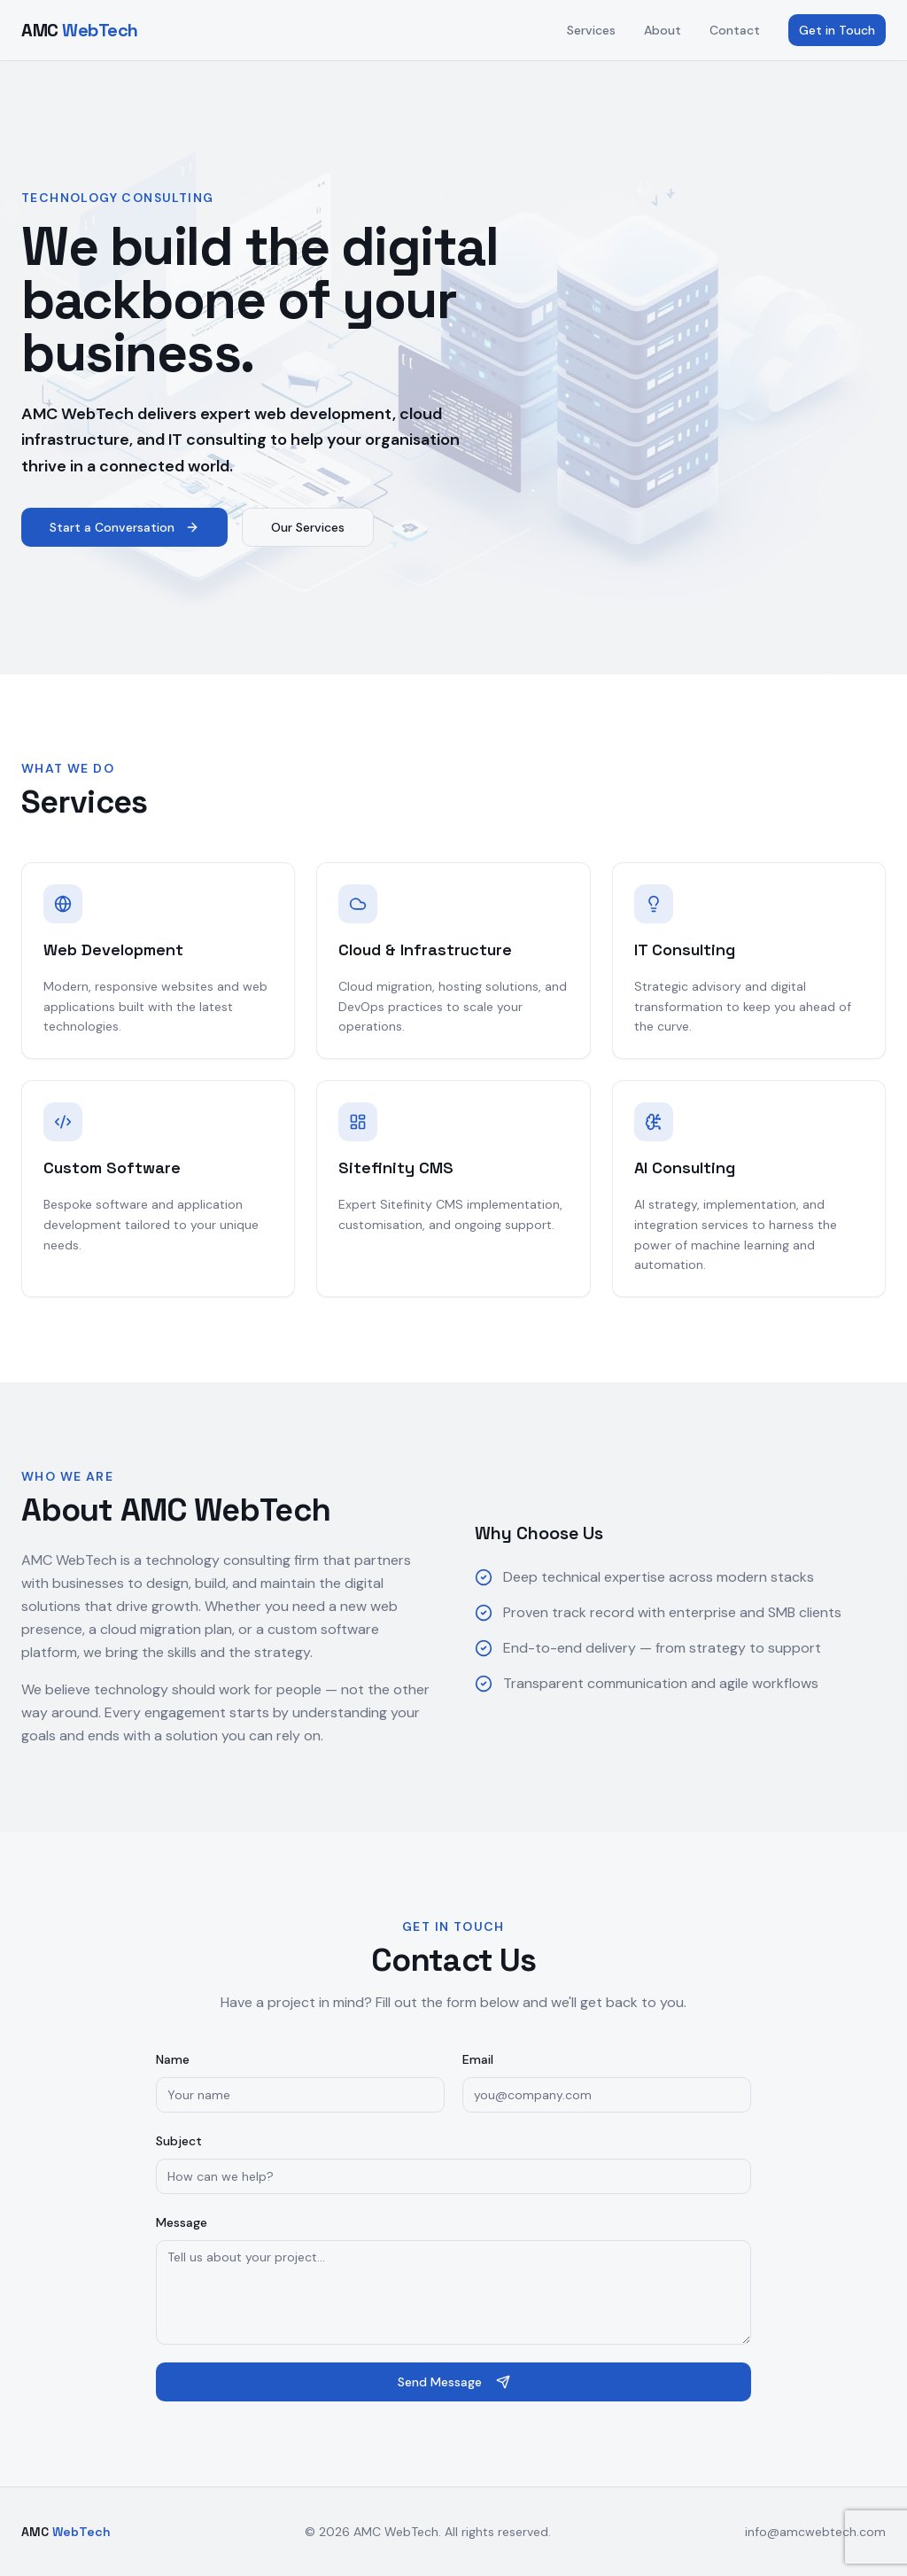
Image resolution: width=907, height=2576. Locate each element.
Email (477, 2059)
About (662, 30)
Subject (179, 2141)
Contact (734, 30)
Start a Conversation (124, 527)
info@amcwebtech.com (815, 2532)
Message (181, 2222)
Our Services (308, 527)
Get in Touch (837, 30)
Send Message (454, 2382)
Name (173, 2059)
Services (591, 30)
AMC (79, 30)
